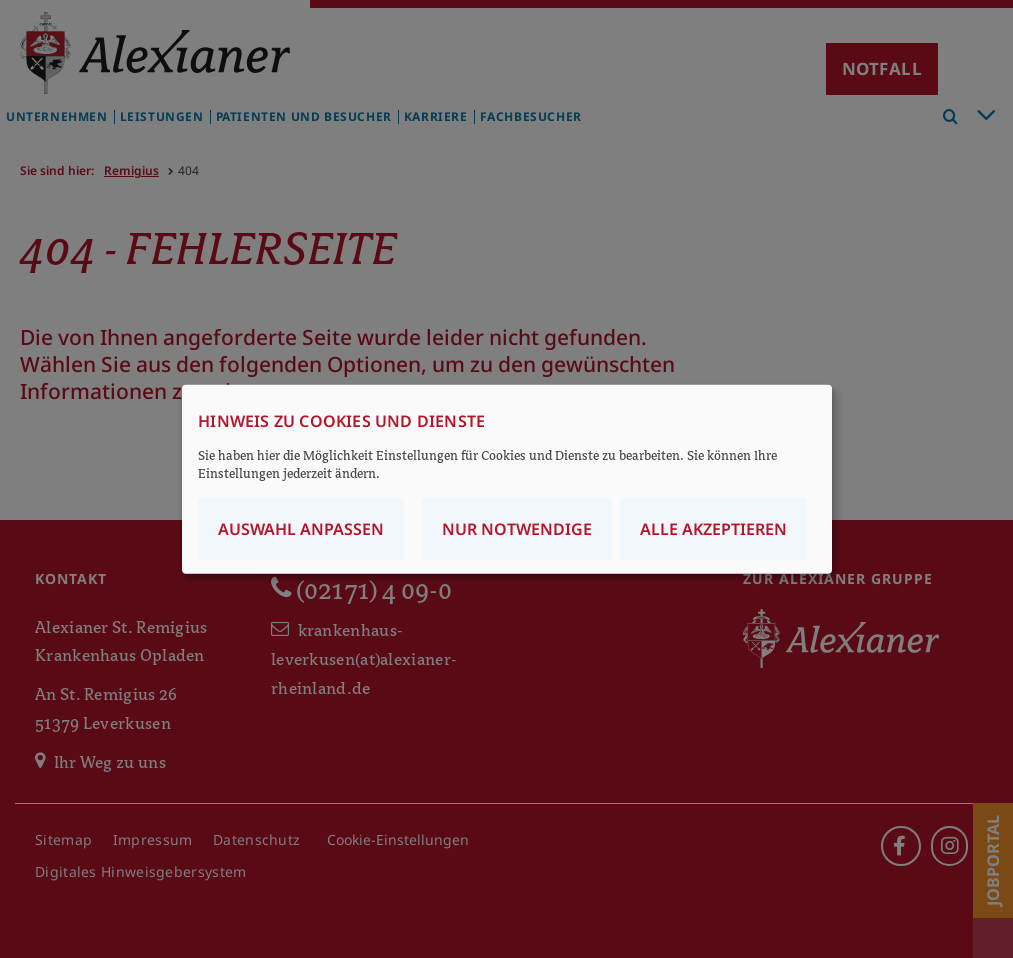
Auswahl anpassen (301, 528)
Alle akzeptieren (713, 528)
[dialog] (507, 479)
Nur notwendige (517, 528)
